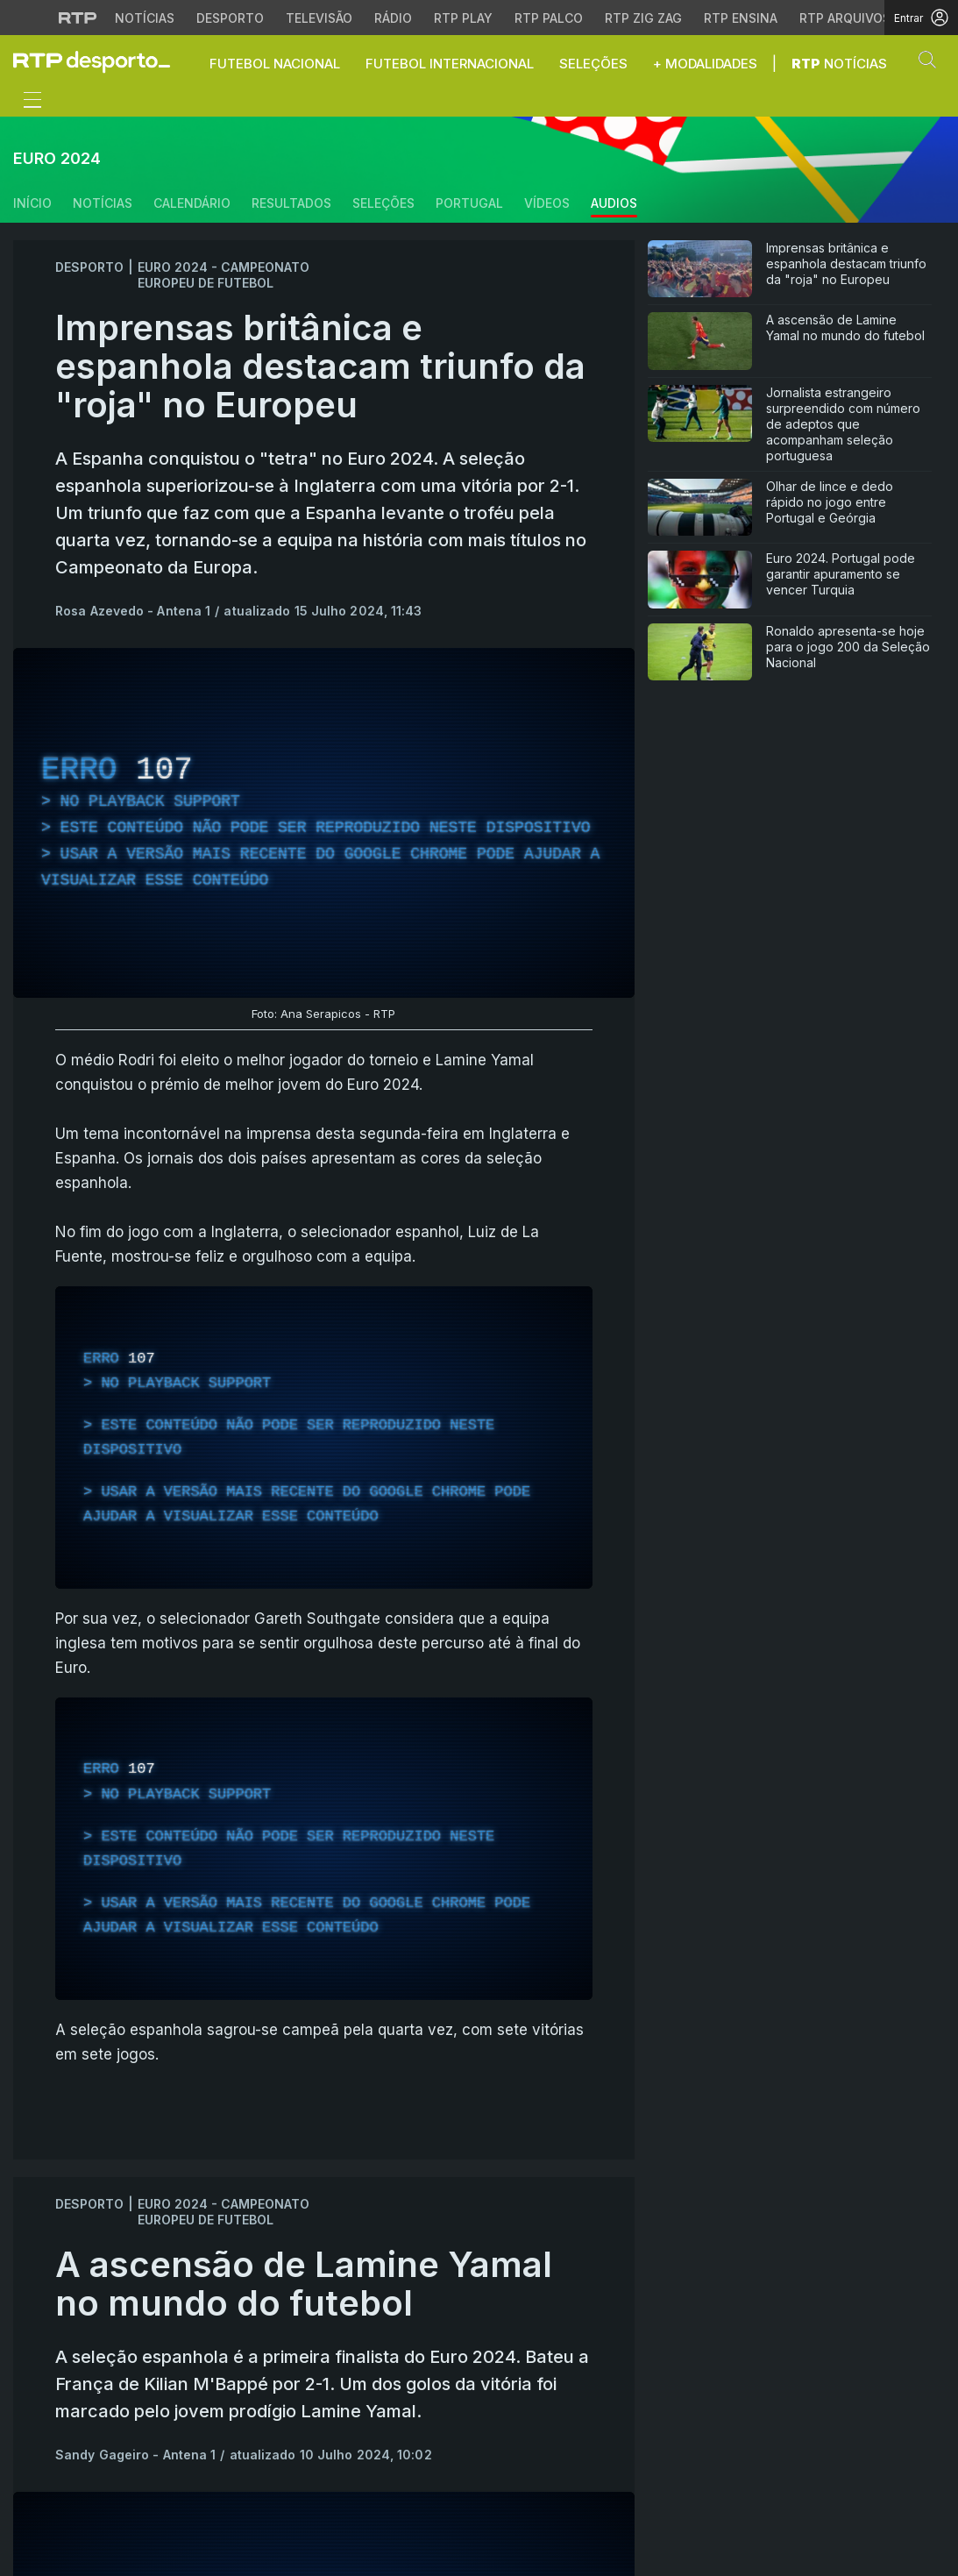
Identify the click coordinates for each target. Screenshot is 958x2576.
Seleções (383, 203)
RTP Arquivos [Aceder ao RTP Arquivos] (845, 18)
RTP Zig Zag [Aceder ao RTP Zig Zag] (643, 18)
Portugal (469, 203)
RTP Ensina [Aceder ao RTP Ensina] (740, 18)
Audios (614, 203)
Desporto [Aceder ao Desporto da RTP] (230, 18)
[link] (99, 61)
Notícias (839, 63)
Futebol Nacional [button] (274, 63)
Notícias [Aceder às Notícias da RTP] (144, 18)
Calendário (192, 203)
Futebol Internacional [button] (449, 63)
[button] (932, 63)
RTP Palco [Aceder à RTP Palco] (548, 18)
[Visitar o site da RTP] (78, 17)
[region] (324, 823)
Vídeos (547, 203)
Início (32, 203)
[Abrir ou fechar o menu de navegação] (27, 103)
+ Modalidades (705, 63)
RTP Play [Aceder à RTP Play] (463, 18)
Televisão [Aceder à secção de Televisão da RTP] (319, 18)
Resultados (291, 203)
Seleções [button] (593, 63)
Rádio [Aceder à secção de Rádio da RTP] (393, 18)
